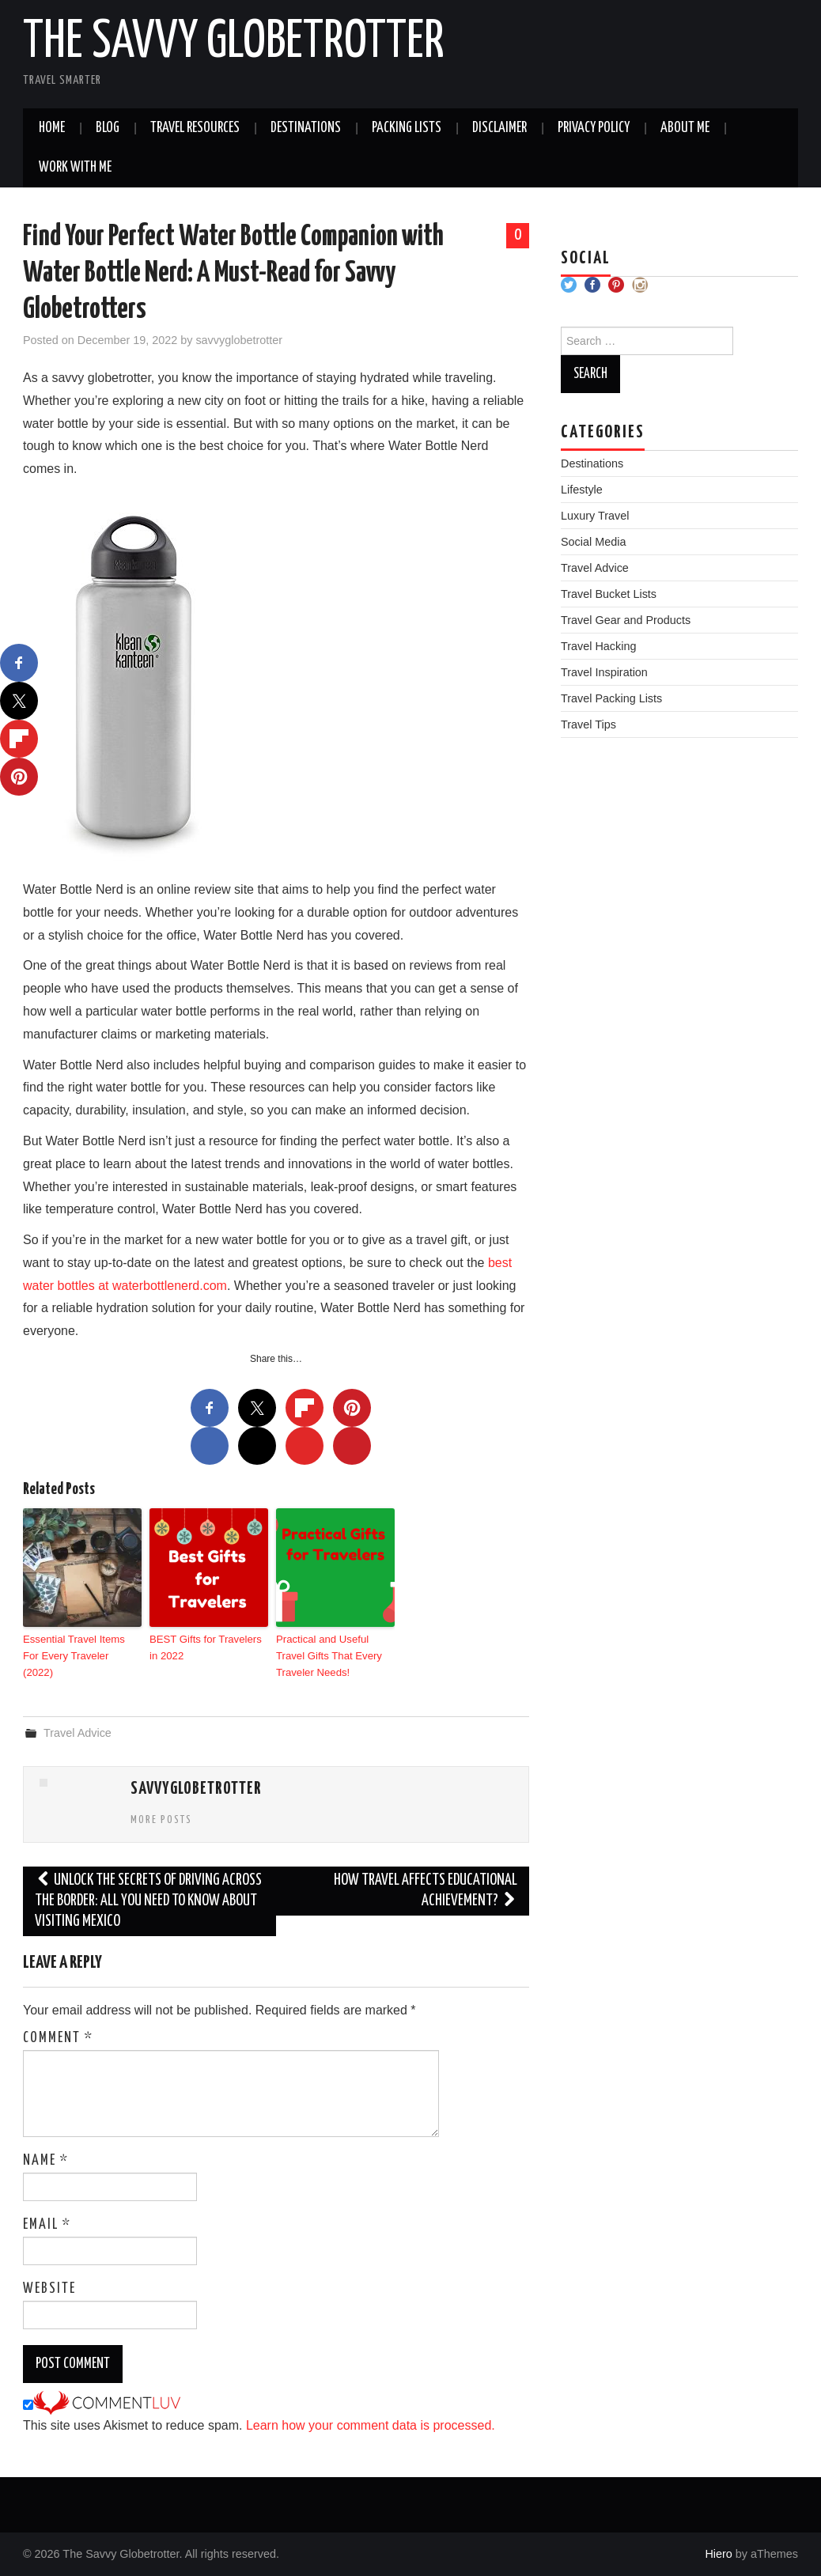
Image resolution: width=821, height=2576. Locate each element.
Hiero (718, 2553)
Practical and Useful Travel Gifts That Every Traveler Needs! (328, 1655)
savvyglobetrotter (238, 340)
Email (47, 2224)
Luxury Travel (595, 515)
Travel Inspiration (604, 672)
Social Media (593, 541)
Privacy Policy (594, 128)
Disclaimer (499, 128)
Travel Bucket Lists (608, 594)
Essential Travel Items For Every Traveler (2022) (81, 1646)
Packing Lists (406, 128)
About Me (684, 128)
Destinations (306, 128)
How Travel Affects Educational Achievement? (425, 1890)
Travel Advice (78, 1732)
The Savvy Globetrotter (234, 42)
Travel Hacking (598, 646)
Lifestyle (582, 489)
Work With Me (75, 168)
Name (46, 2160)
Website (49, 2288)
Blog (107, 128)
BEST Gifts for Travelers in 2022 (204, 1646)
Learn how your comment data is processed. (370, 2424)
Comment (58, 2037)
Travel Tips (588, 724)
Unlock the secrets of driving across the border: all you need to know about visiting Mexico (148, 1901)
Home (52, 128)
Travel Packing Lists (611, 698)
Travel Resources (195, 128)
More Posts (161, 1819)
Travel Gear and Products (625, 620)
